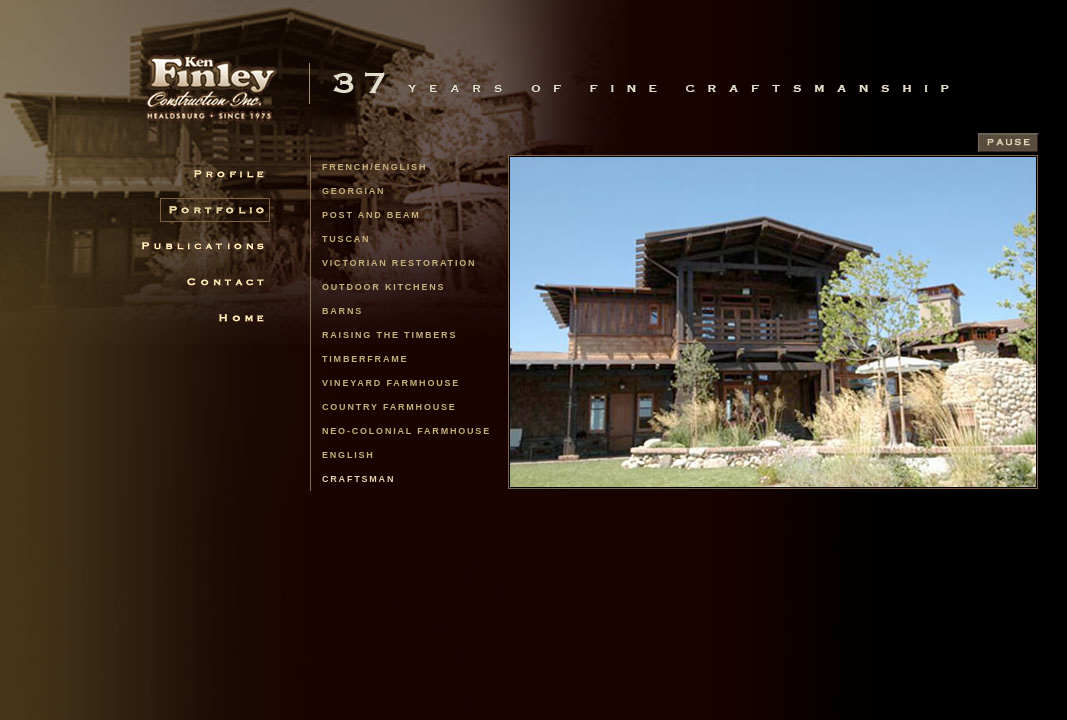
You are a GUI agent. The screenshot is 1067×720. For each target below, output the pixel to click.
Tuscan (346, 239)
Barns (342, 311)
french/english (374, 167)
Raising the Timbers (389, 335)
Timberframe (365, 359)
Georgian (353, 191)
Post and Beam (371, 215)
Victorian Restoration (399, 263)
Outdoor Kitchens (383, 287)
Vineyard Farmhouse (391, 383)
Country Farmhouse (389, 407)
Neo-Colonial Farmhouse (406, 431)
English (348, 455)
